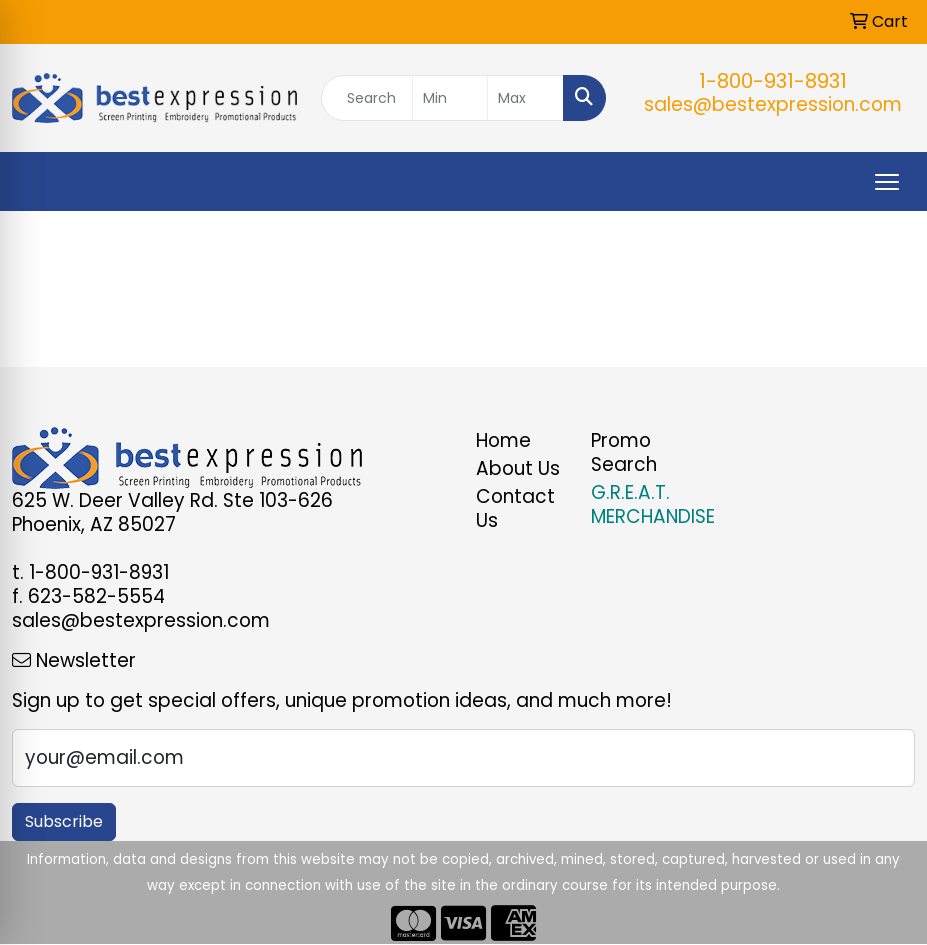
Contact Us (515, 508)
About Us (518, 468)
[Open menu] (887, 182)
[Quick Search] (367, 98)
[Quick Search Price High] (525, 98)
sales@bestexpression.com (773, 104)
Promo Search (624, 452)
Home (503, 440)
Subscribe (64, 821)
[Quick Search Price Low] (450, 98)
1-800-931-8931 (773, 81)
